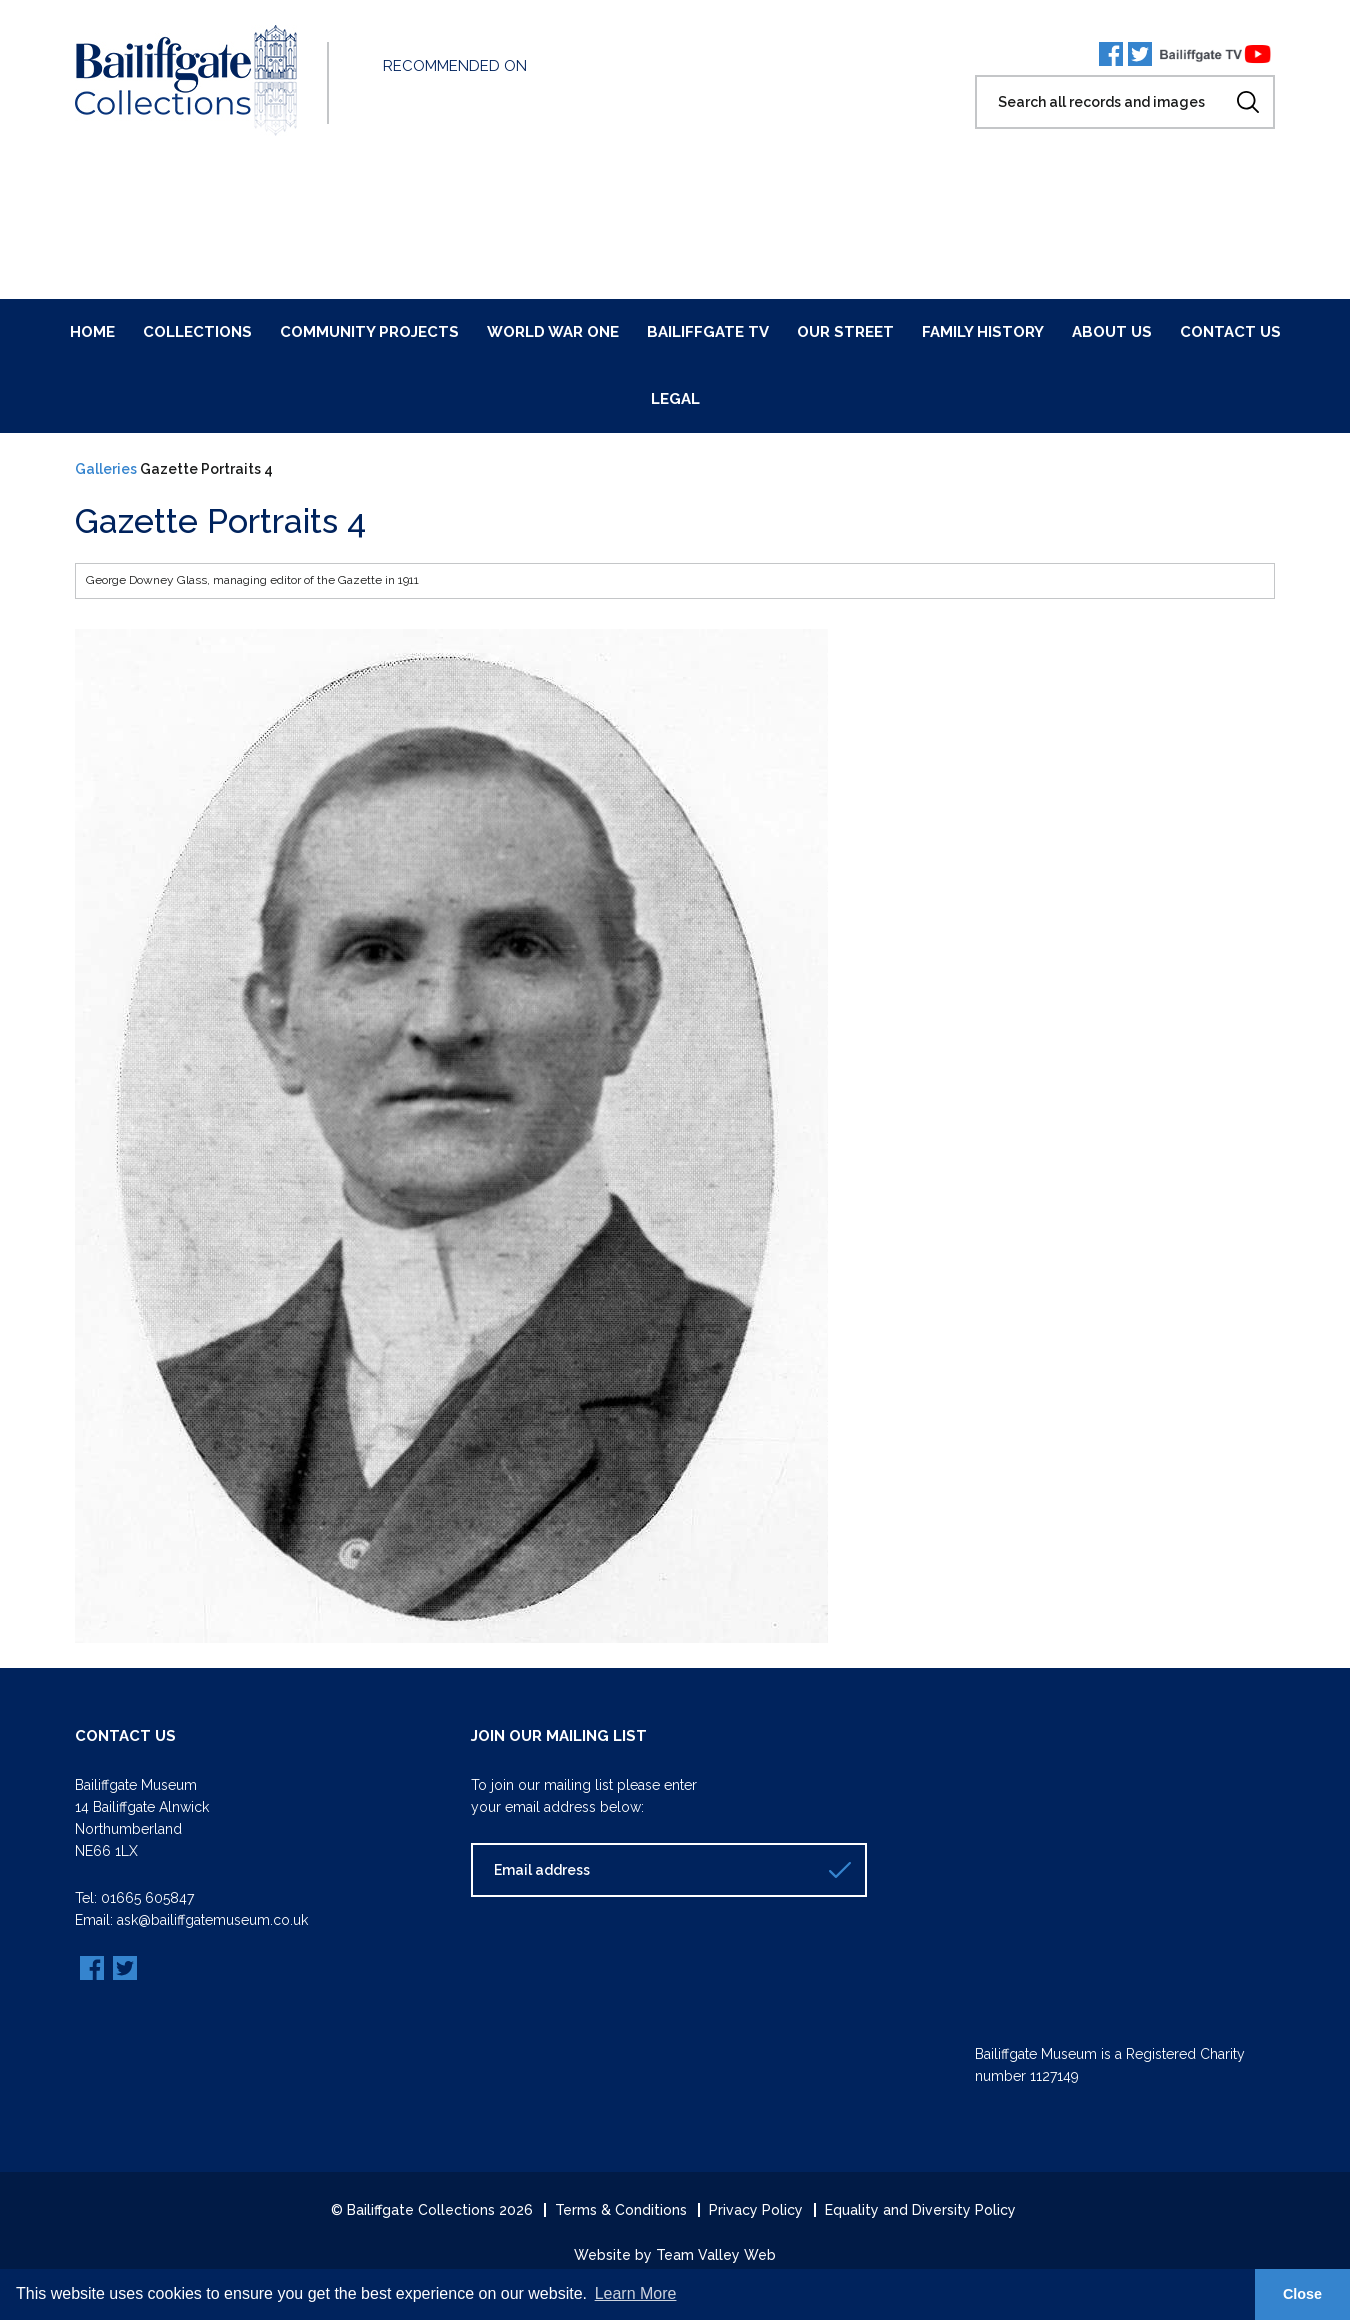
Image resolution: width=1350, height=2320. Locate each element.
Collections (197, 332)
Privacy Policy (756, 2210)
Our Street (845, 332)
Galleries (106, 469)
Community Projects (369, 332)
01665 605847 (147, 1898)
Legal (675, 399)
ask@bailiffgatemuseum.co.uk (212, 1920)
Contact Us (1230, 332)
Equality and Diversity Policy (920, 2210)
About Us (1112, 332)
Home (92, 332)
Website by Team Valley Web (675, 2255)
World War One (553, 332)
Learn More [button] (636, 2293)
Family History (983, 332)
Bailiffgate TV (708, 332)
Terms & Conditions (621, 2210)
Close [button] (1302, 2294)
